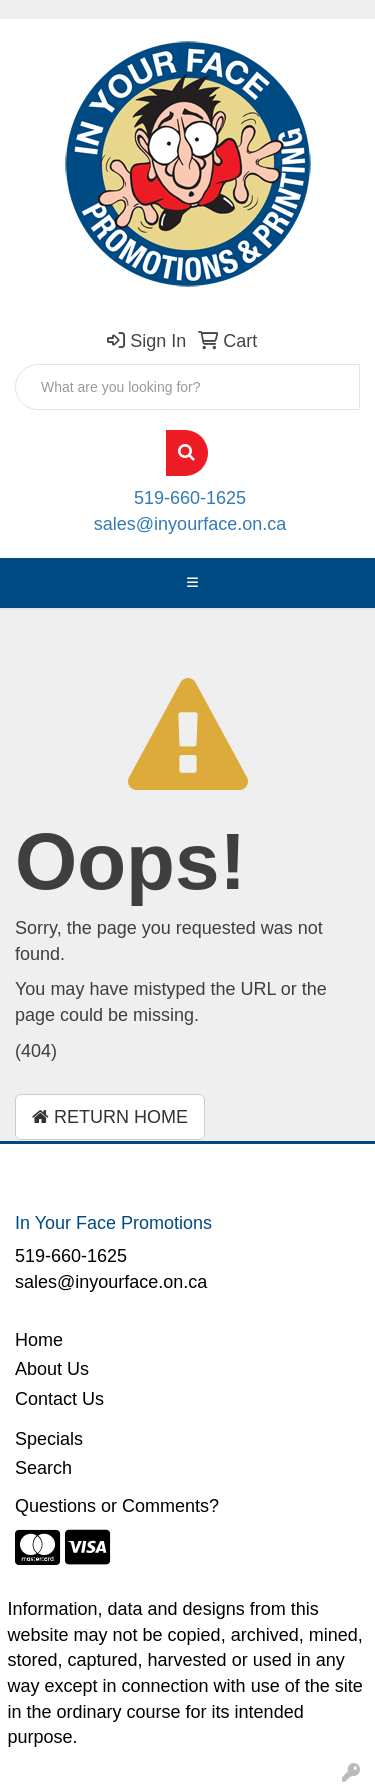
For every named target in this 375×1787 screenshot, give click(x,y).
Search (43, 1468)
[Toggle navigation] (193, 583)
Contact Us (59, 1399)
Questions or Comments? (117, 1506)
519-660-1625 (190, 498)
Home (39, 1340)
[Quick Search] (187, 387)
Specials (49, 1439)
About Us (52, 1369)
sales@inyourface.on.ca (190, 524)
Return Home (110, 1117)
